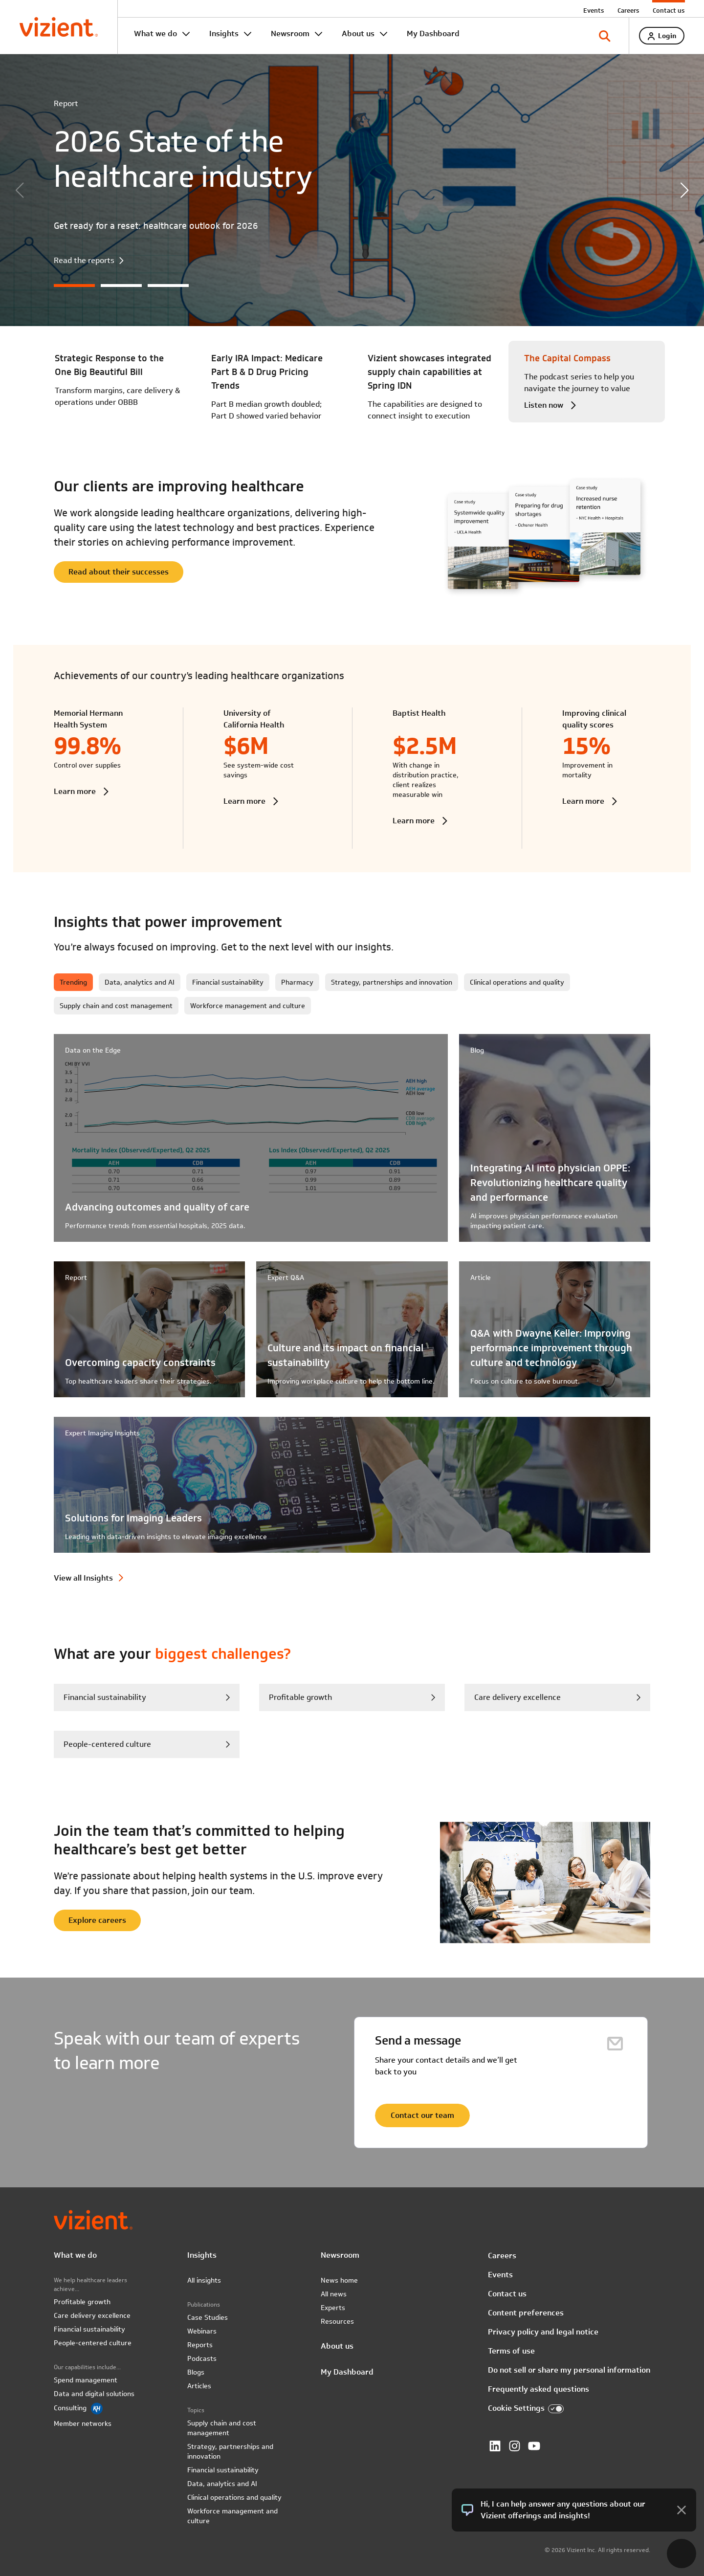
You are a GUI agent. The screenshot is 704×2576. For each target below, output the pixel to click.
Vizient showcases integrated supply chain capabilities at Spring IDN (429, 371)
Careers (628, 10)
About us (358, 33)
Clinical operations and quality (517, 982)
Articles (199, 2385)
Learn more (75, 791)
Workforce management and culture (247, 1005)
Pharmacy (297, 982)
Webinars (202, 2331)
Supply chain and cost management (116, 1005)
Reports (200, 2344)
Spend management (85, 2380)
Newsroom (290, 33)
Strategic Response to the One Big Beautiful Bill (109, 364)
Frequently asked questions (538, 2389)
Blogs (195, 2372)
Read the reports (84, 260)
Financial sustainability (228, 982)
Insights (224, 33)
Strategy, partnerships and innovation (391, 982)
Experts (333, 2307)
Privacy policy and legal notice (543, 2332)
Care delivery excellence (517, 1697)
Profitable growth (300, 1697)
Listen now (543, 405)
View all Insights (83, 1578)
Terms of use (511, 2351)
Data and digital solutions (94, 2393)
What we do (155, 33)
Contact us (668, 10)
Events (593, 10)
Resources (337, 2321)
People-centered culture (93, 2342)
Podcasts (202, 2358)
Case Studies (207, 2317)
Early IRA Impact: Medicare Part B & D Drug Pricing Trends (267, 371)
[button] (684, 190)
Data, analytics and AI (140, 982)
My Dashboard (433, 33)
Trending (73, 982)
